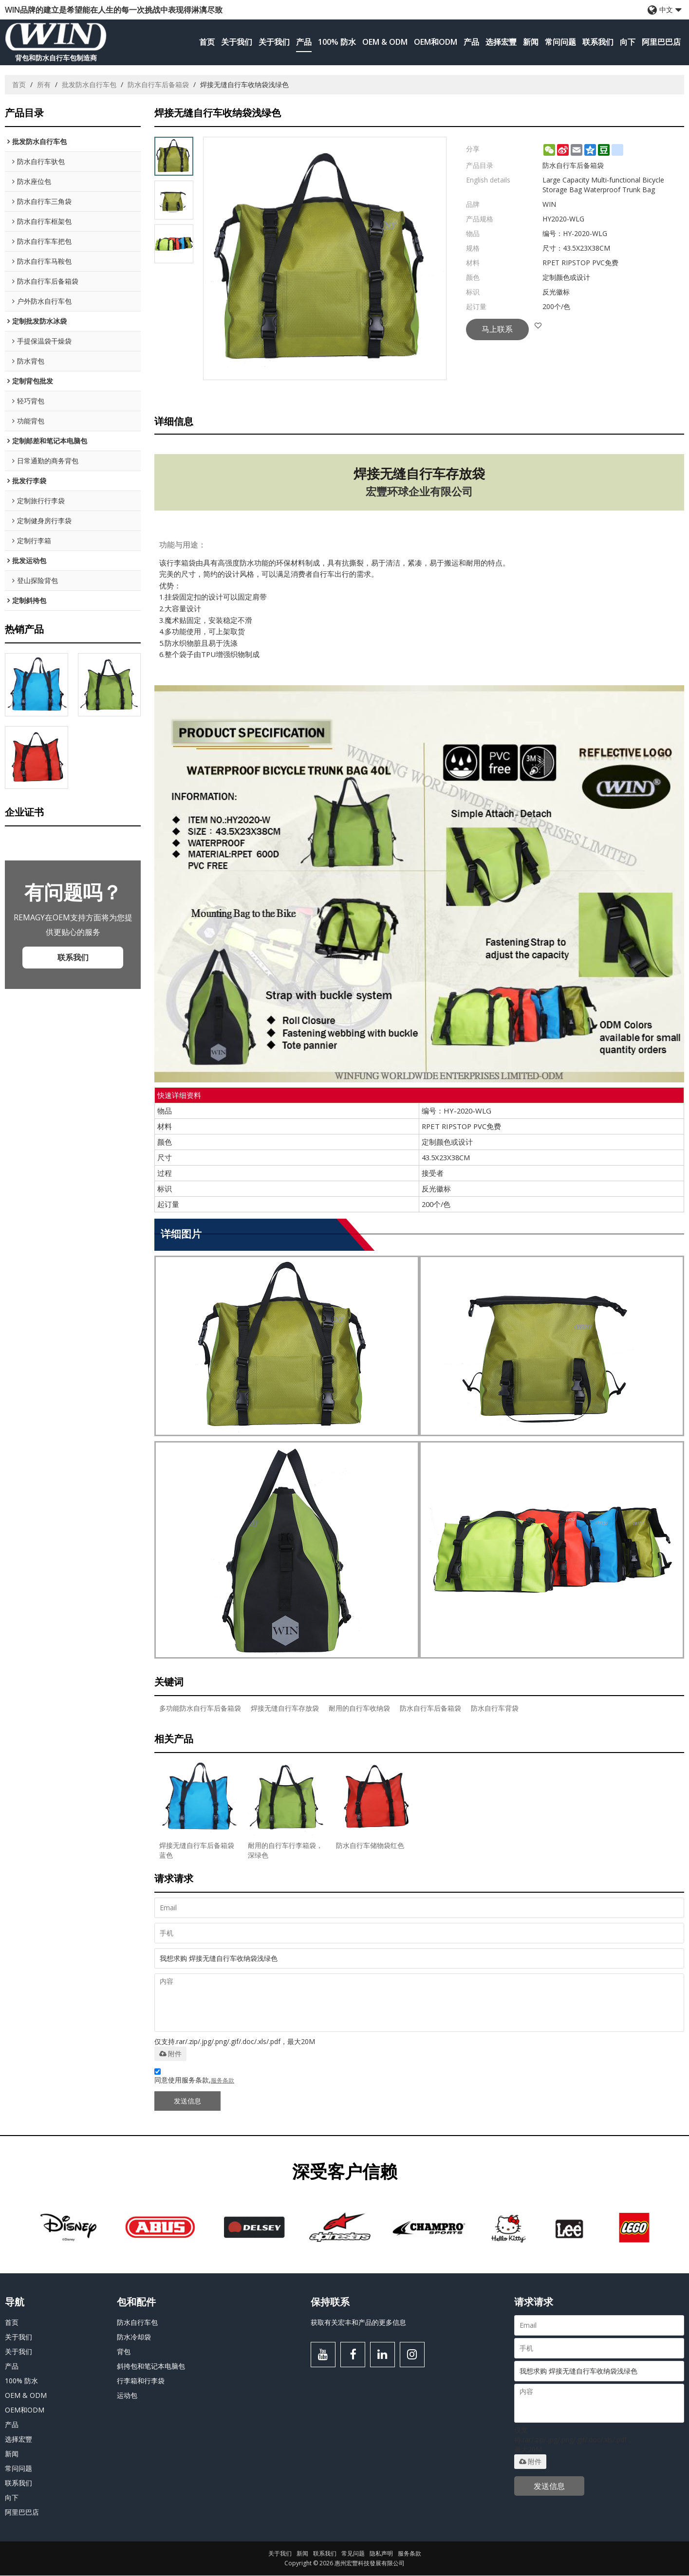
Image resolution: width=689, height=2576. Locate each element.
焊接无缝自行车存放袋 (285, 1708)
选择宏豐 (501, 42)
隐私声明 (381, 2554)
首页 (207, 42)
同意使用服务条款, (194, 2078)
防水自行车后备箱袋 (158, 84)
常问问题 (560, 42)
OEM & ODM (385, 42)
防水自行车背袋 (495, 1708)
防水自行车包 (137, 2322)
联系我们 (598, 42)
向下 (627, 42)
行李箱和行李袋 (141, 2380)
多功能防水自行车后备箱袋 (200, 1708)
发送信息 (187, 2101)
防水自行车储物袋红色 (370, 1845)
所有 (44, 84)
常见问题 (353, 2554)
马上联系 (498, 329)
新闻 (531, 42)
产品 (304, 42)
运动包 (127, 2395)
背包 (123, 2351)
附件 (170, 2054)
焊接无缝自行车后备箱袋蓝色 (196, 1850)
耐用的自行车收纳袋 (359, 1708)
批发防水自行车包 (89, 84)
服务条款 (222, 2081)
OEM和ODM (435, 42)
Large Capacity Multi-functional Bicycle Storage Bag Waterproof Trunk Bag (603, 184)
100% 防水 (337, 42)
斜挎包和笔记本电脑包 (151, 2366)
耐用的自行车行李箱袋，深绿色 (284, 1850)
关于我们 (236, 42)
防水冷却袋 (134, 2336)
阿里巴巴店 (661, 42)
